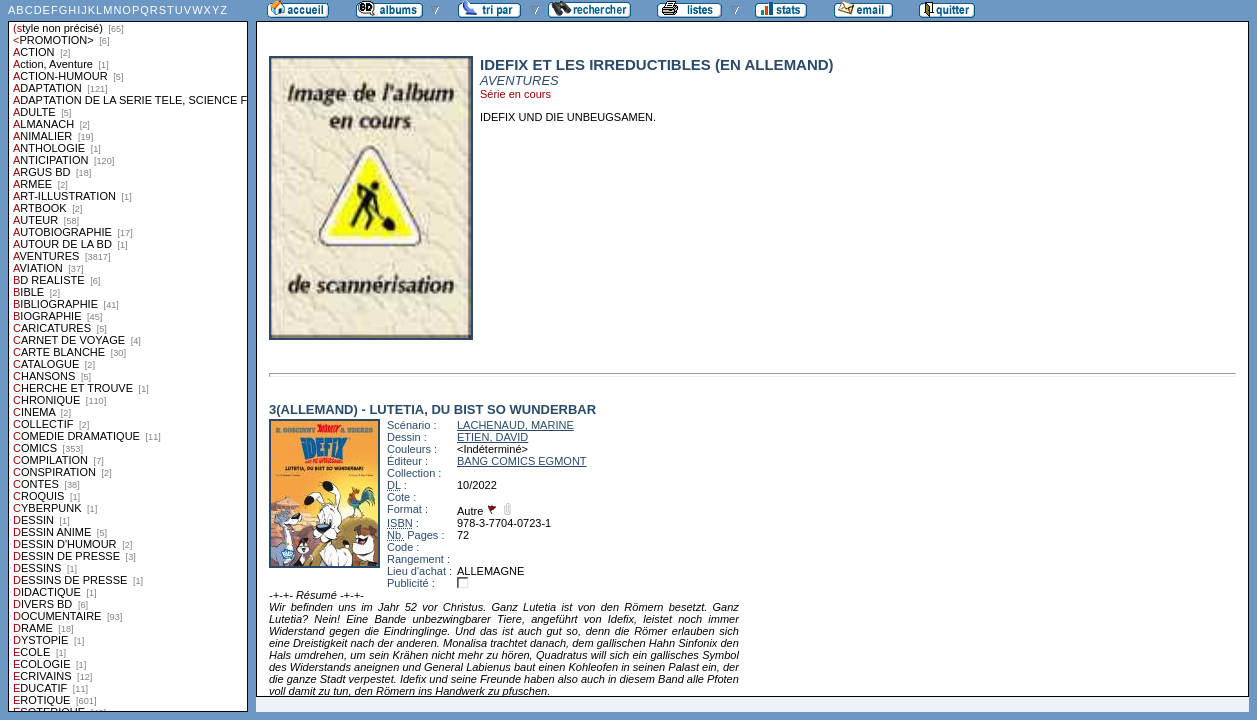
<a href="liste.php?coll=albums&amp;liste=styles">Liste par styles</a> (128, 356)
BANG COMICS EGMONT (522, 461)
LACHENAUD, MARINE (515, 425)
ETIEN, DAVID (492, 437)
